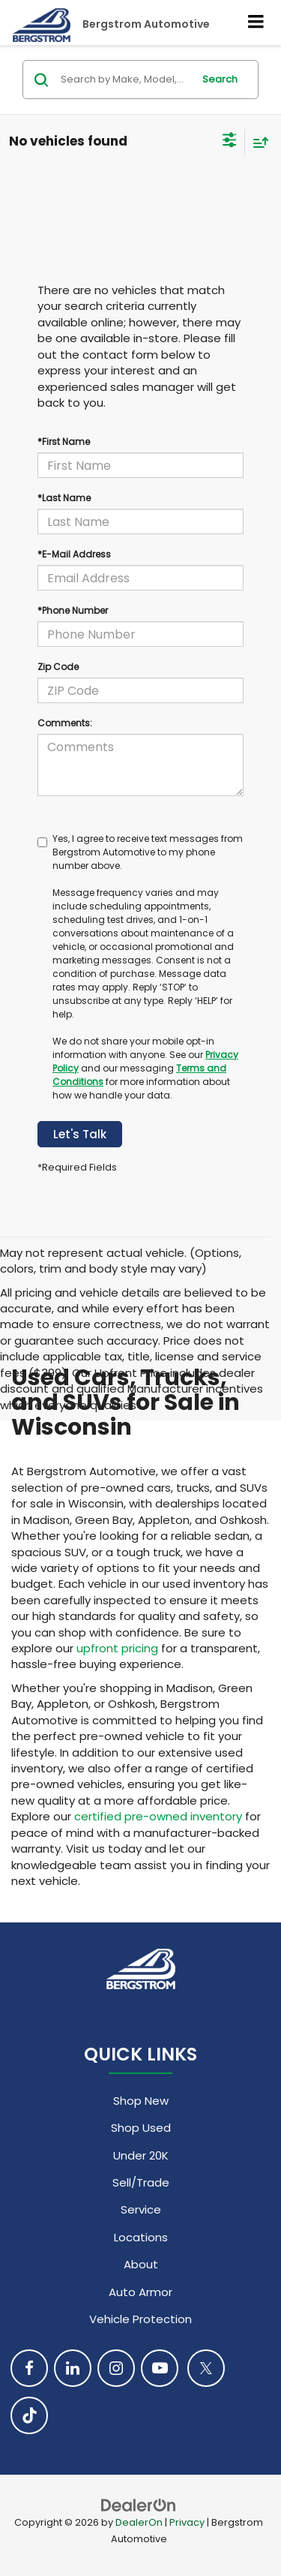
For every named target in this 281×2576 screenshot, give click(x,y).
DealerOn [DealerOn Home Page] (139, 2522)
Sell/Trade (140, 2182)
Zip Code (58, 666)
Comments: (64, 723)
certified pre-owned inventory (158, 1816)
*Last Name (64, 497)
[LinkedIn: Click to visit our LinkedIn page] (72, 2368)
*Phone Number (72, 610)
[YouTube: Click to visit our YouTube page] (159, 2368)
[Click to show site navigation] (256, 22)
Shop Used (141, 2128)
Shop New (141, 2101)
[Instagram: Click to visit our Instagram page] (116, 2368)
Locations (141, 2237)
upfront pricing (117, 1648)
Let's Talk (79, 1134)
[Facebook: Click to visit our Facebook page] (29, 2368)
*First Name (63, 441)
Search (220, 79)
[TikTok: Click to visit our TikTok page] (29, 2415)
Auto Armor (140, 2292)
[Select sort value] (257, 142)
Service (141, 2209)
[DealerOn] (138, 2505)
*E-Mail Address (74, 554)
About (141, 2264)
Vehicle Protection (140, 2319)
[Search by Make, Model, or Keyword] (124, 80)
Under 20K (141, 2155)
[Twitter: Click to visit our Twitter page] (206, 2368)
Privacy (187, 2522)
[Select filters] (229, 142)
